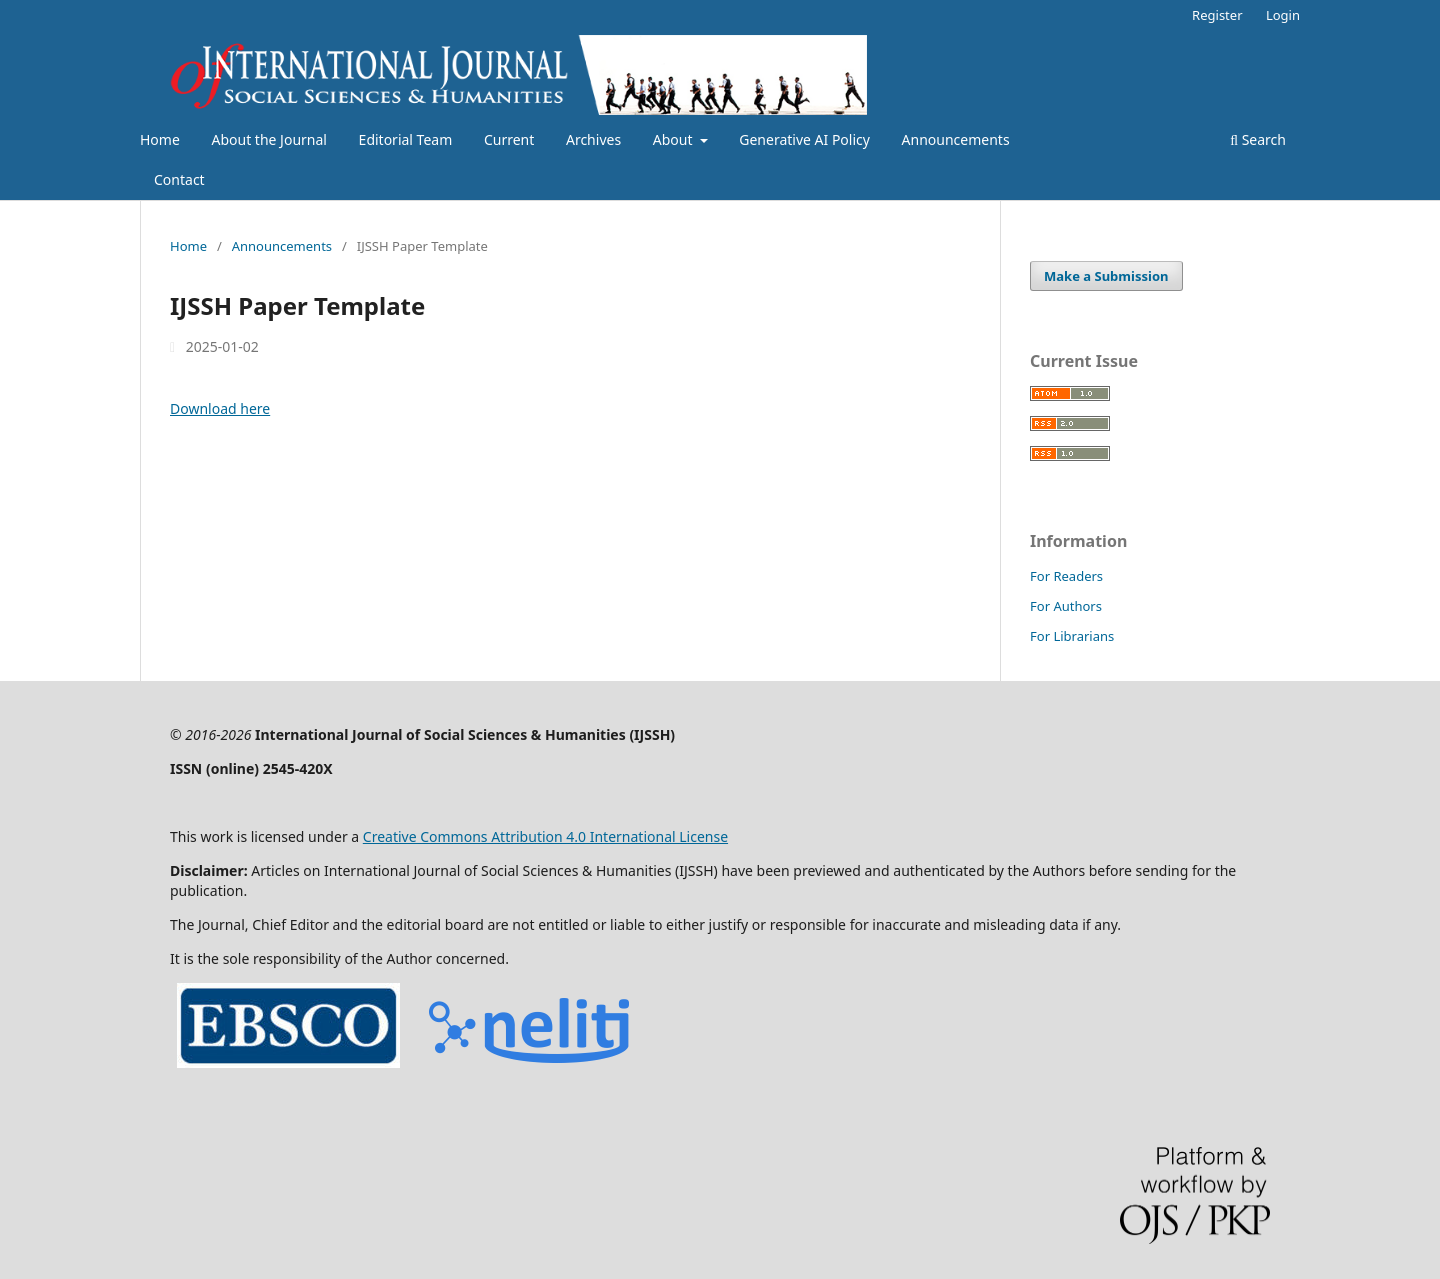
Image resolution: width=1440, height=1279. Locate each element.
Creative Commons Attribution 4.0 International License (545, 836)
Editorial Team (406, 139)
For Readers (1066, 576)
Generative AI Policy (804, 139)
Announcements (956, 139)
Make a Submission (1106, 276)
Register (1217, 15)
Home (160, 139)
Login (1283, 15)
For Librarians (1072, 636)
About (674, 139)
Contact (179, 179)
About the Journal (268, 139)
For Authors (1066, 606)
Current (509, 139)
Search (1258, 139)
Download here (220, 408)
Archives (593, 139)
